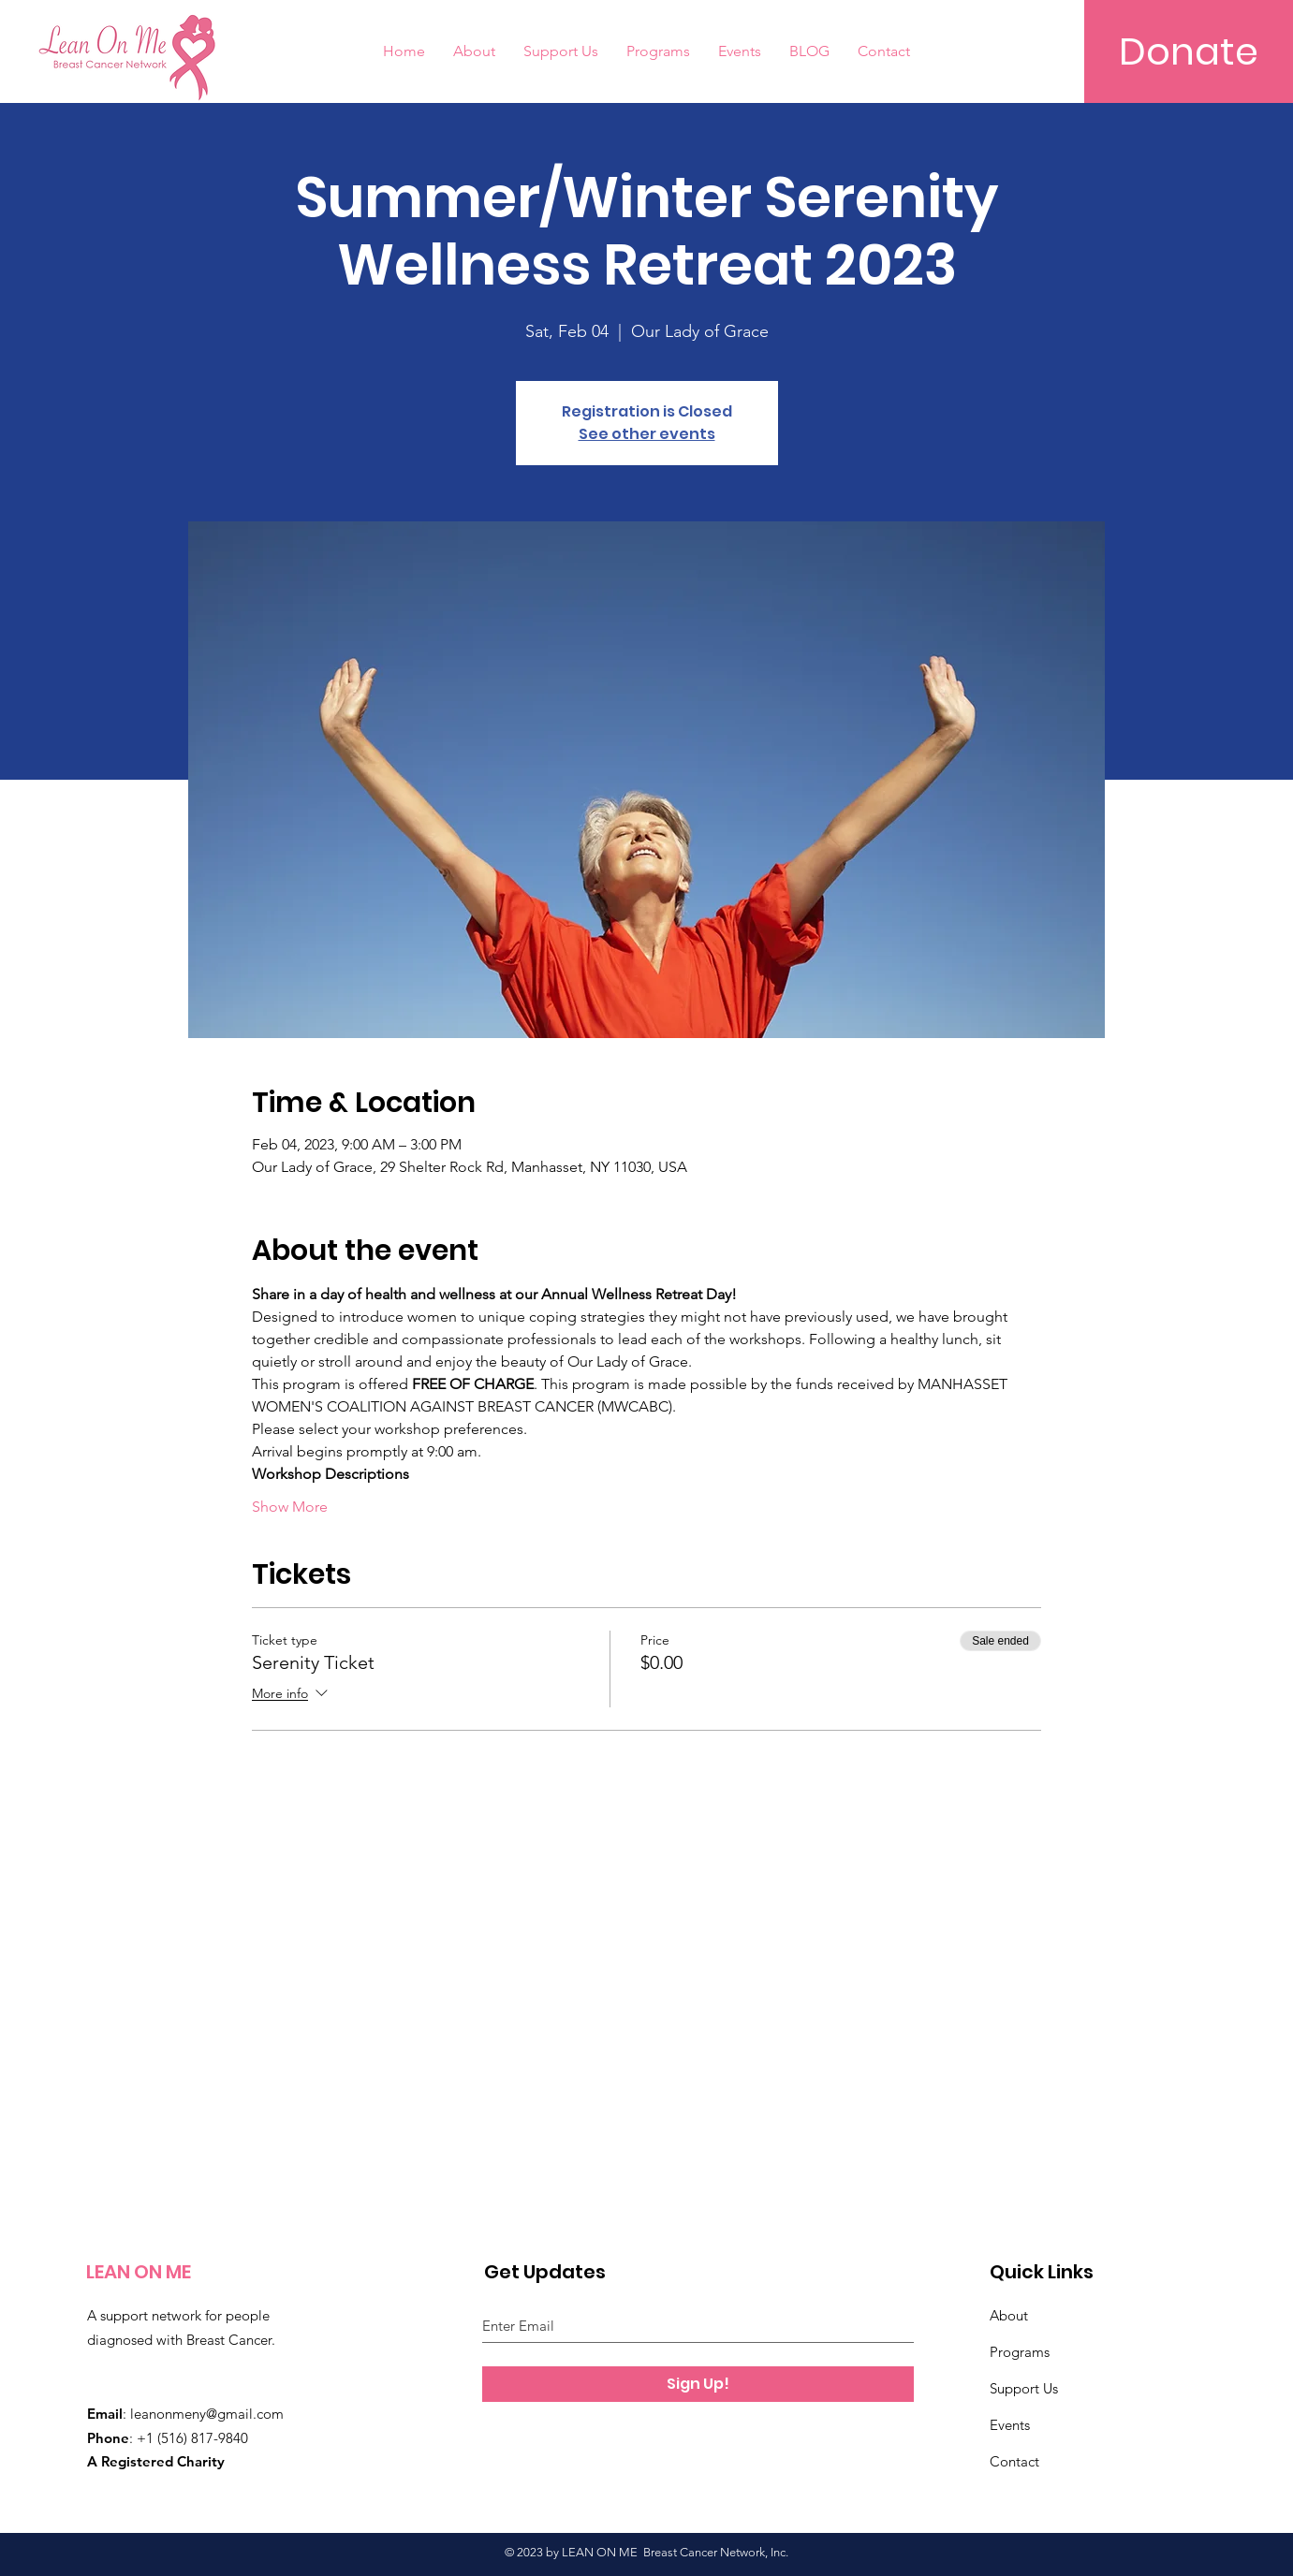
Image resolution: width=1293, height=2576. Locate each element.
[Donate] (1188, 51)
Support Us (1024, 2388)
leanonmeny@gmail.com (207, 2413)
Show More (290, 1506)
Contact (1014, 2461)
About (1009, 2315)
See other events (647, 434)
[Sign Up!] (698, 2384)
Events (1010, 2425)
